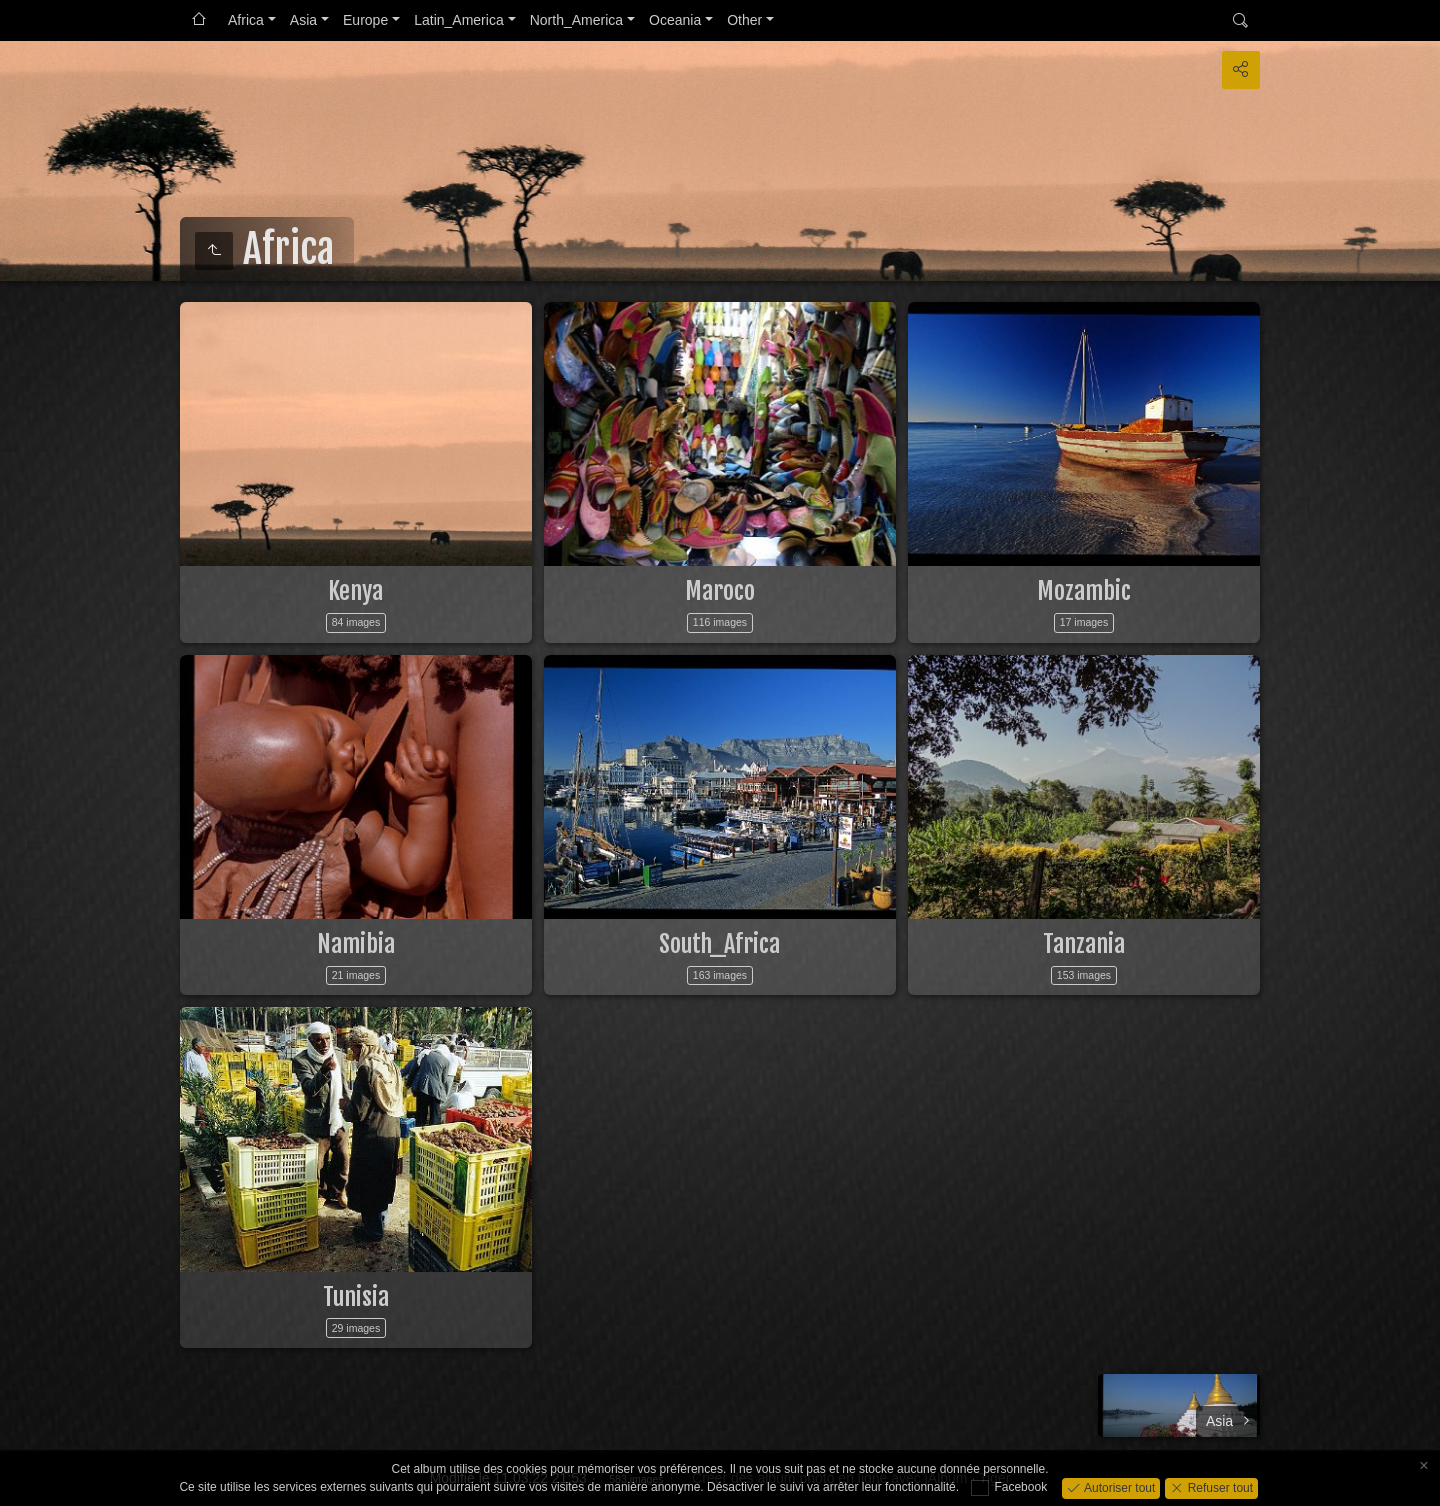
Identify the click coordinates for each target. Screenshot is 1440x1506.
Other (744, 20)
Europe (365, 20)
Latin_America (459, 20)
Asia (303, 20)
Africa (246, 20)
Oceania (675, 20)
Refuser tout (1218, 1487)
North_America (576, 20)
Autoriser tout (1118, 1487)
